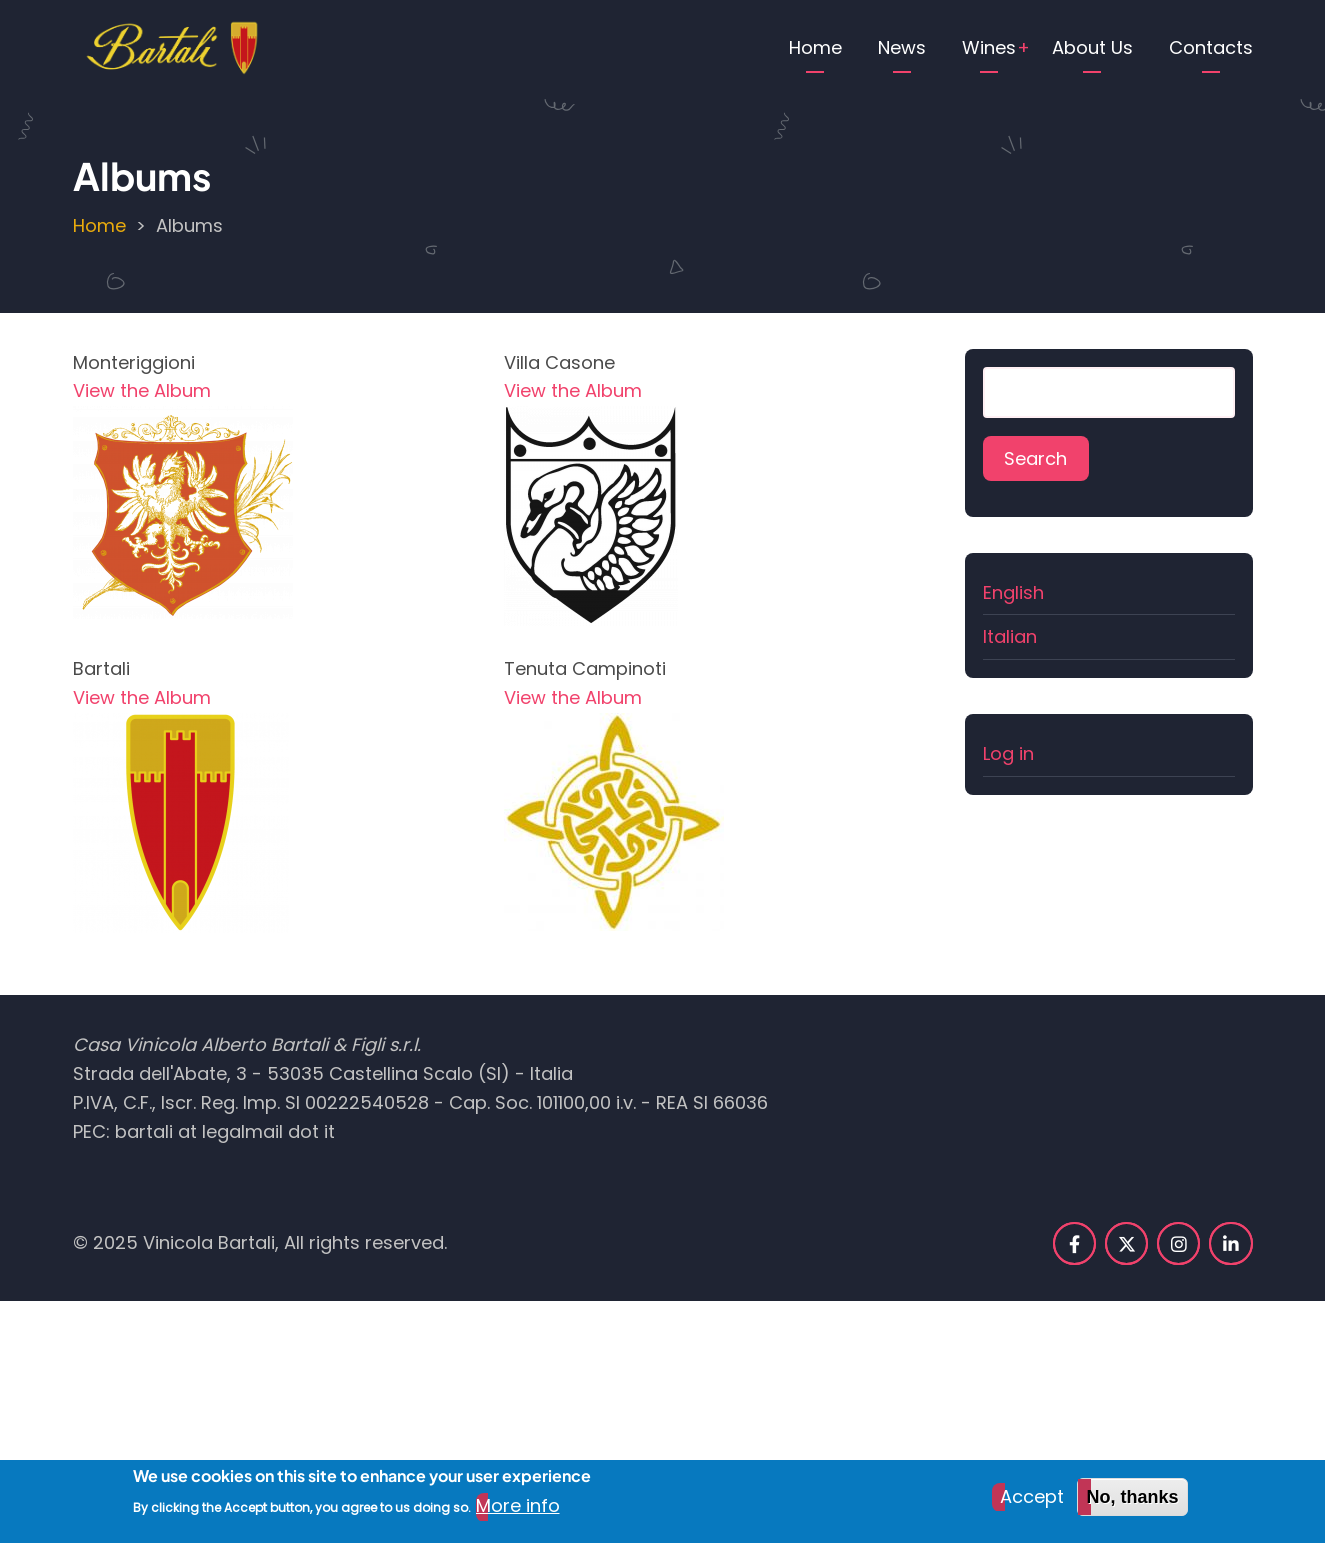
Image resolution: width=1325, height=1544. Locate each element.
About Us (1092, 47)
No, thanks (1132, 1506)
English (1013, 592)
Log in (1008, 753)
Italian (1010, 636)
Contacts (1211, 47)
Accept (1032, 1505)
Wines (989, 47)
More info (518, 1514)
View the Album (142, 390)
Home (815, 47)
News (902, 47)
